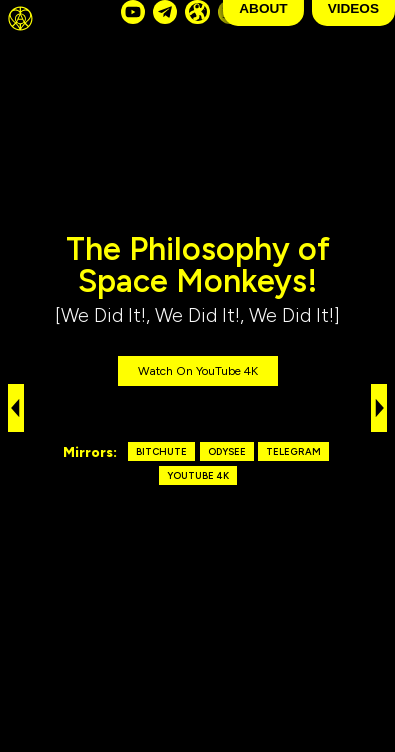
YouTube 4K (198, 475)
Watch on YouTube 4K (198, 371)
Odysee (227, 451)
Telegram (293, 451)
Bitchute (161, 451)
